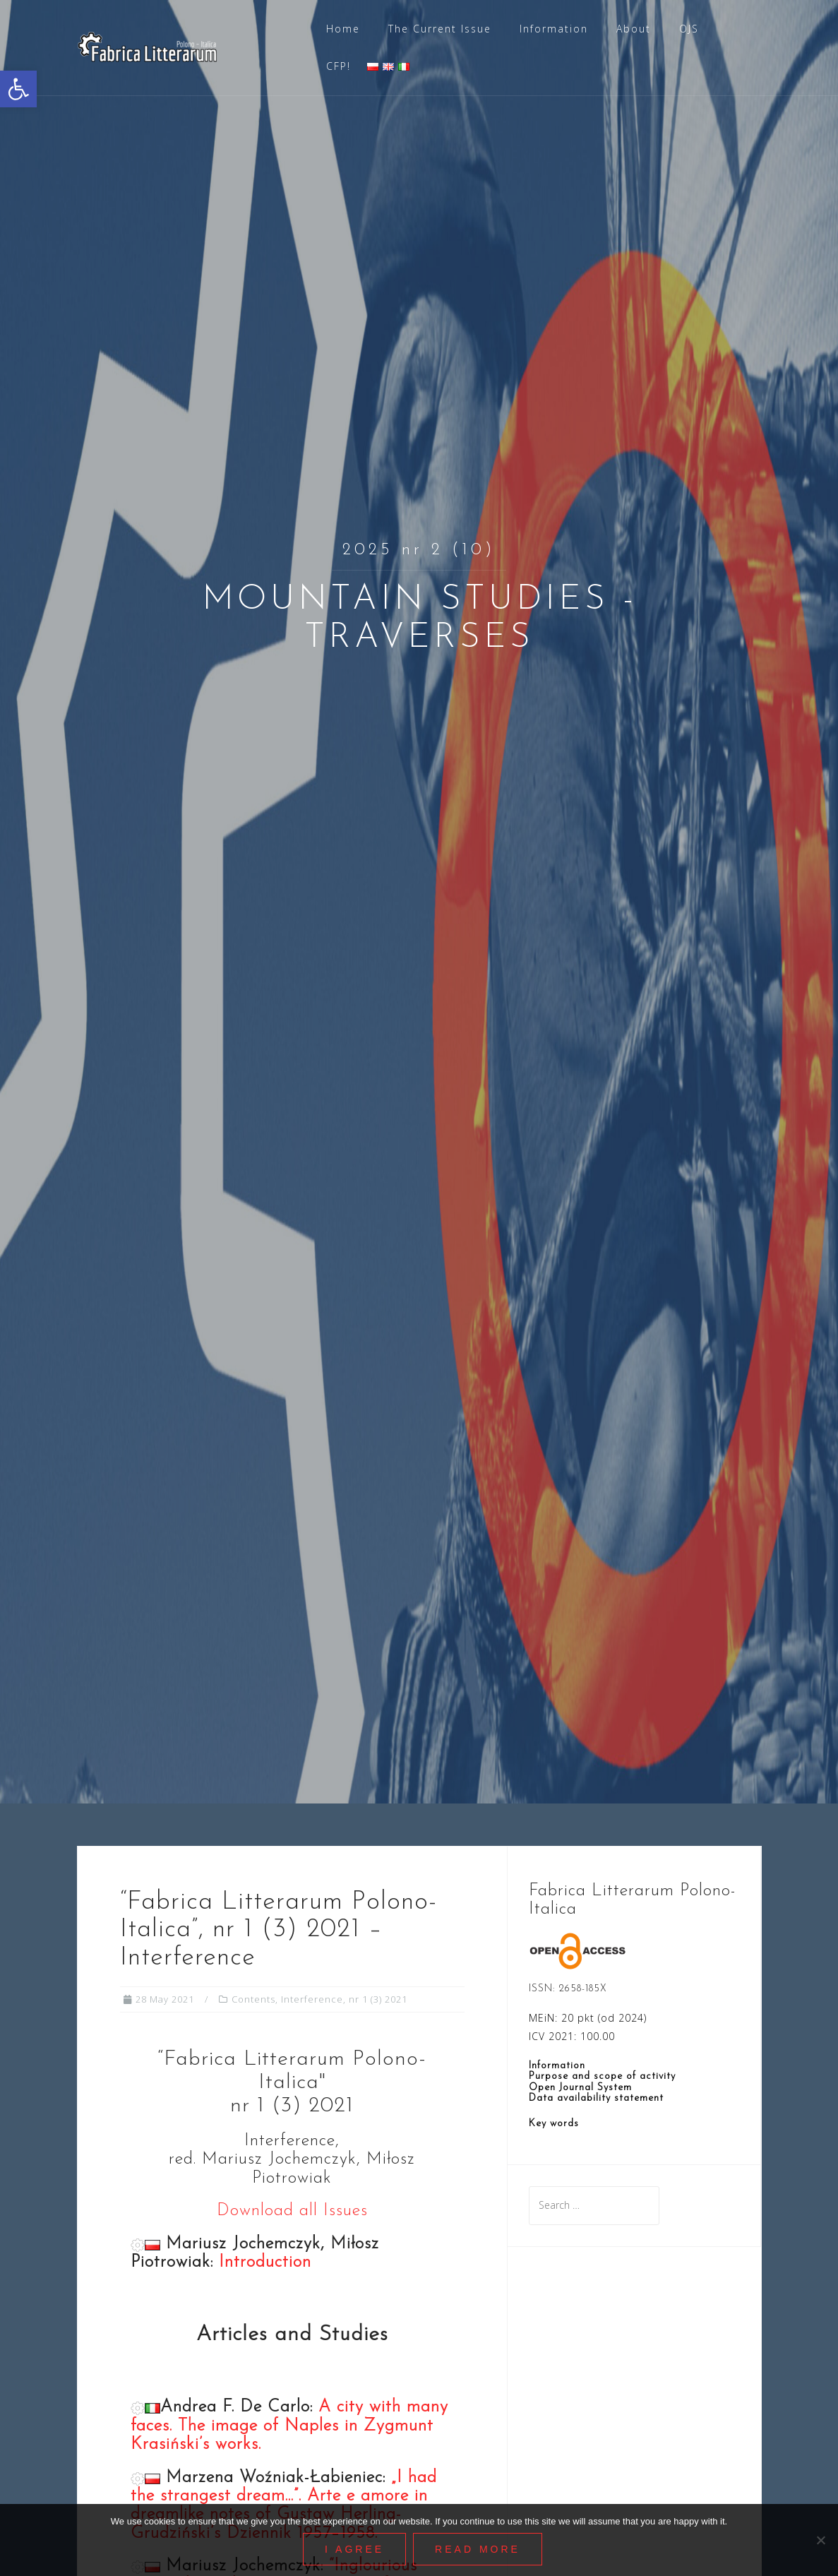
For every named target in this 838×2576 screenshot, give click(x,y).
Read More (477, 2549)
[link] (18, 89)
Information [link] (554, 28)
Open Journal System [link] (580, 2087)
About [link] (633, 28)
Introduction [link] (265, 2262)
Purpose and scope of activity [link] (602, 2076)
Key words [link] (554, 2123)
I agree (354, 2549)
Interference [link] (312, 1999)
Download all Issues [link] (292, 2210)
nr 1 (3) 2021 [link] (378, 1999)
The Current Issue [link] (439, 28)
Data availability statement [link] (596, 2098)
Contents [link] (253, 1999)
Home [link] (343, 28)
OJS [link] (689, 28)
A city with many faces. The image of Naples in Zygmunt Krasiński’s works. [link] (289, 2426)
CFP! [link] (338, 66)
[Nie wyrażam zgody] (820, 2540)
